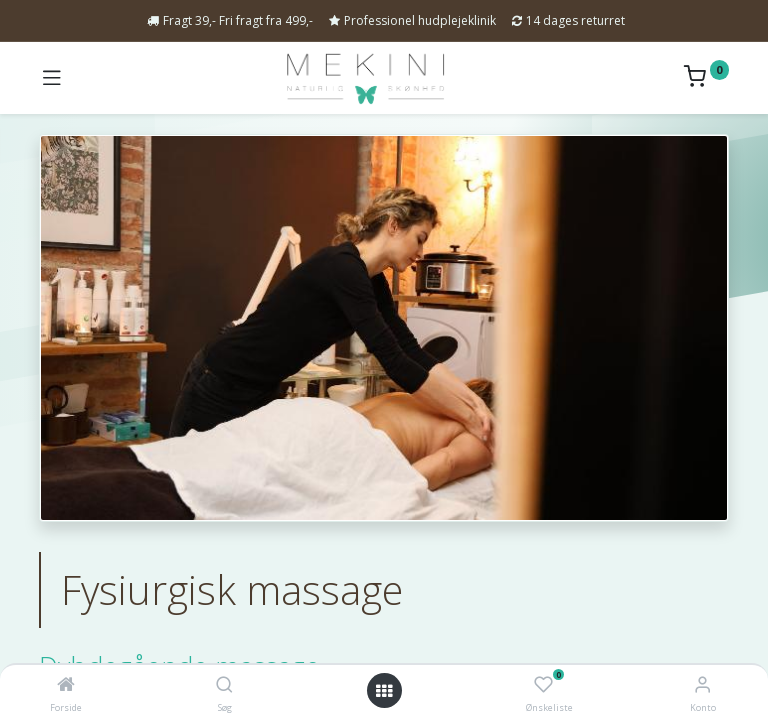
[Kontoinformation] (702, 683)
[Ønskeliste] (543, 685)
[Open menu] (384, 691)
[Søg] (224, 685)
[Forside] (66, 685)
